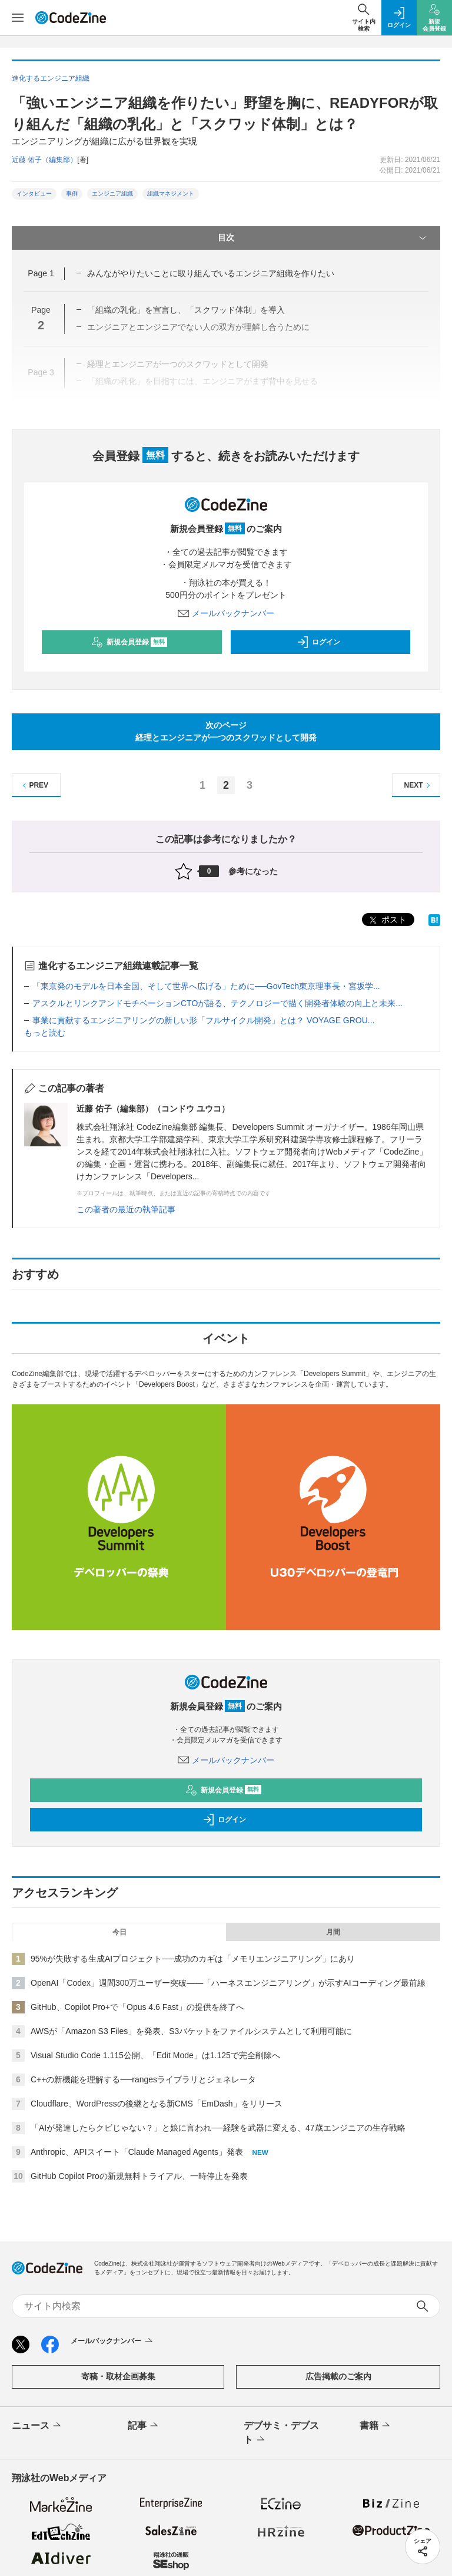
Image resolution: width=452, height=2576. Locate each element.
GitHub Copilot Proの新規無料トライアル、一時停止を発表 (139, 2176)
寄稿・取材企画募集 (118, 2376)
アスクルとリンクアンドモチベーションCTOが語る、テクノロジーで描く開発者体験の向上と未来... (217, 1003)
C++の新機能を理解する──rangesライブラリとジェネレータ (143, 2079)
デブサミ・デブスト (281, 2433)
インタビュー (34, 193)
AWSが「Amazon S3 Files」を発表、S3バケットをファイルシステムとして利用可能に (191, 2031)
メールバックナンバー (226, 613)
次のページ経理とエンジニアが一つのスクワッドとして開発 (226, 731)
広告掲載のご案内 (338, 2376)
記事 (144, 2426)
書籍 (376, 2426)
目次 (323, 238)
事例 (72, 193)
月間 (333, 1932)
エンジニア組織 (112, 193)
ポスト (386, 920)
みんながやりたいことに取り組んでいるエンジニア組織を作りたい (210, 273)
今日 (119, 1932)
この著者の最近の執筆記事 (126, 1209)
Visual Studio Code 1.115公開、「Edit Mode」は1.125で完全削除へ (155, 2055)
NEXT (418, 786)
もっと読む (44, 1032)
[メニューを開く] (17, 17)
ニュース (37, 2426)
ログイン (318, 642)
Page (41, 273)
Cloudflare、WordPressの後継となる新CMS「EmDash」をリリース (156, 2103)
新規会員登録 (129, 642)
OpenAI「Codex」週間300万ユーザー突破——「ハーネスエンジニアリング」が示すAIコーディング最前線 (228, 1983)
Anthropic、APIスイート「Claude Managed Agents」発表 (137, 2152)
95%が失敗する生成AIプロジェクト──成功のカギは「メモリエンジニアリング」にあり (193, 1958)
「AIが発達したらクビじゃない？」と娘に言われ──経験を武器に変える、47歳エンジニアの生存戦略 (218, 2127)
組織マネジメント (170, 193)
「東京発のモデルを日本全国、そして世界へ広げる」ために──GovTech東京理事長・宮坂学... (206, 986)
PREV (33, 786)
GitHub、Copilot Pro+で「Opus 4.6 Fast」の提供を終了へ (137, 2007)
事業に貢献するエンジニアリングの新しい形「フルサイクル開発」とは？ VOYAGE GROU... (203, 1020)
